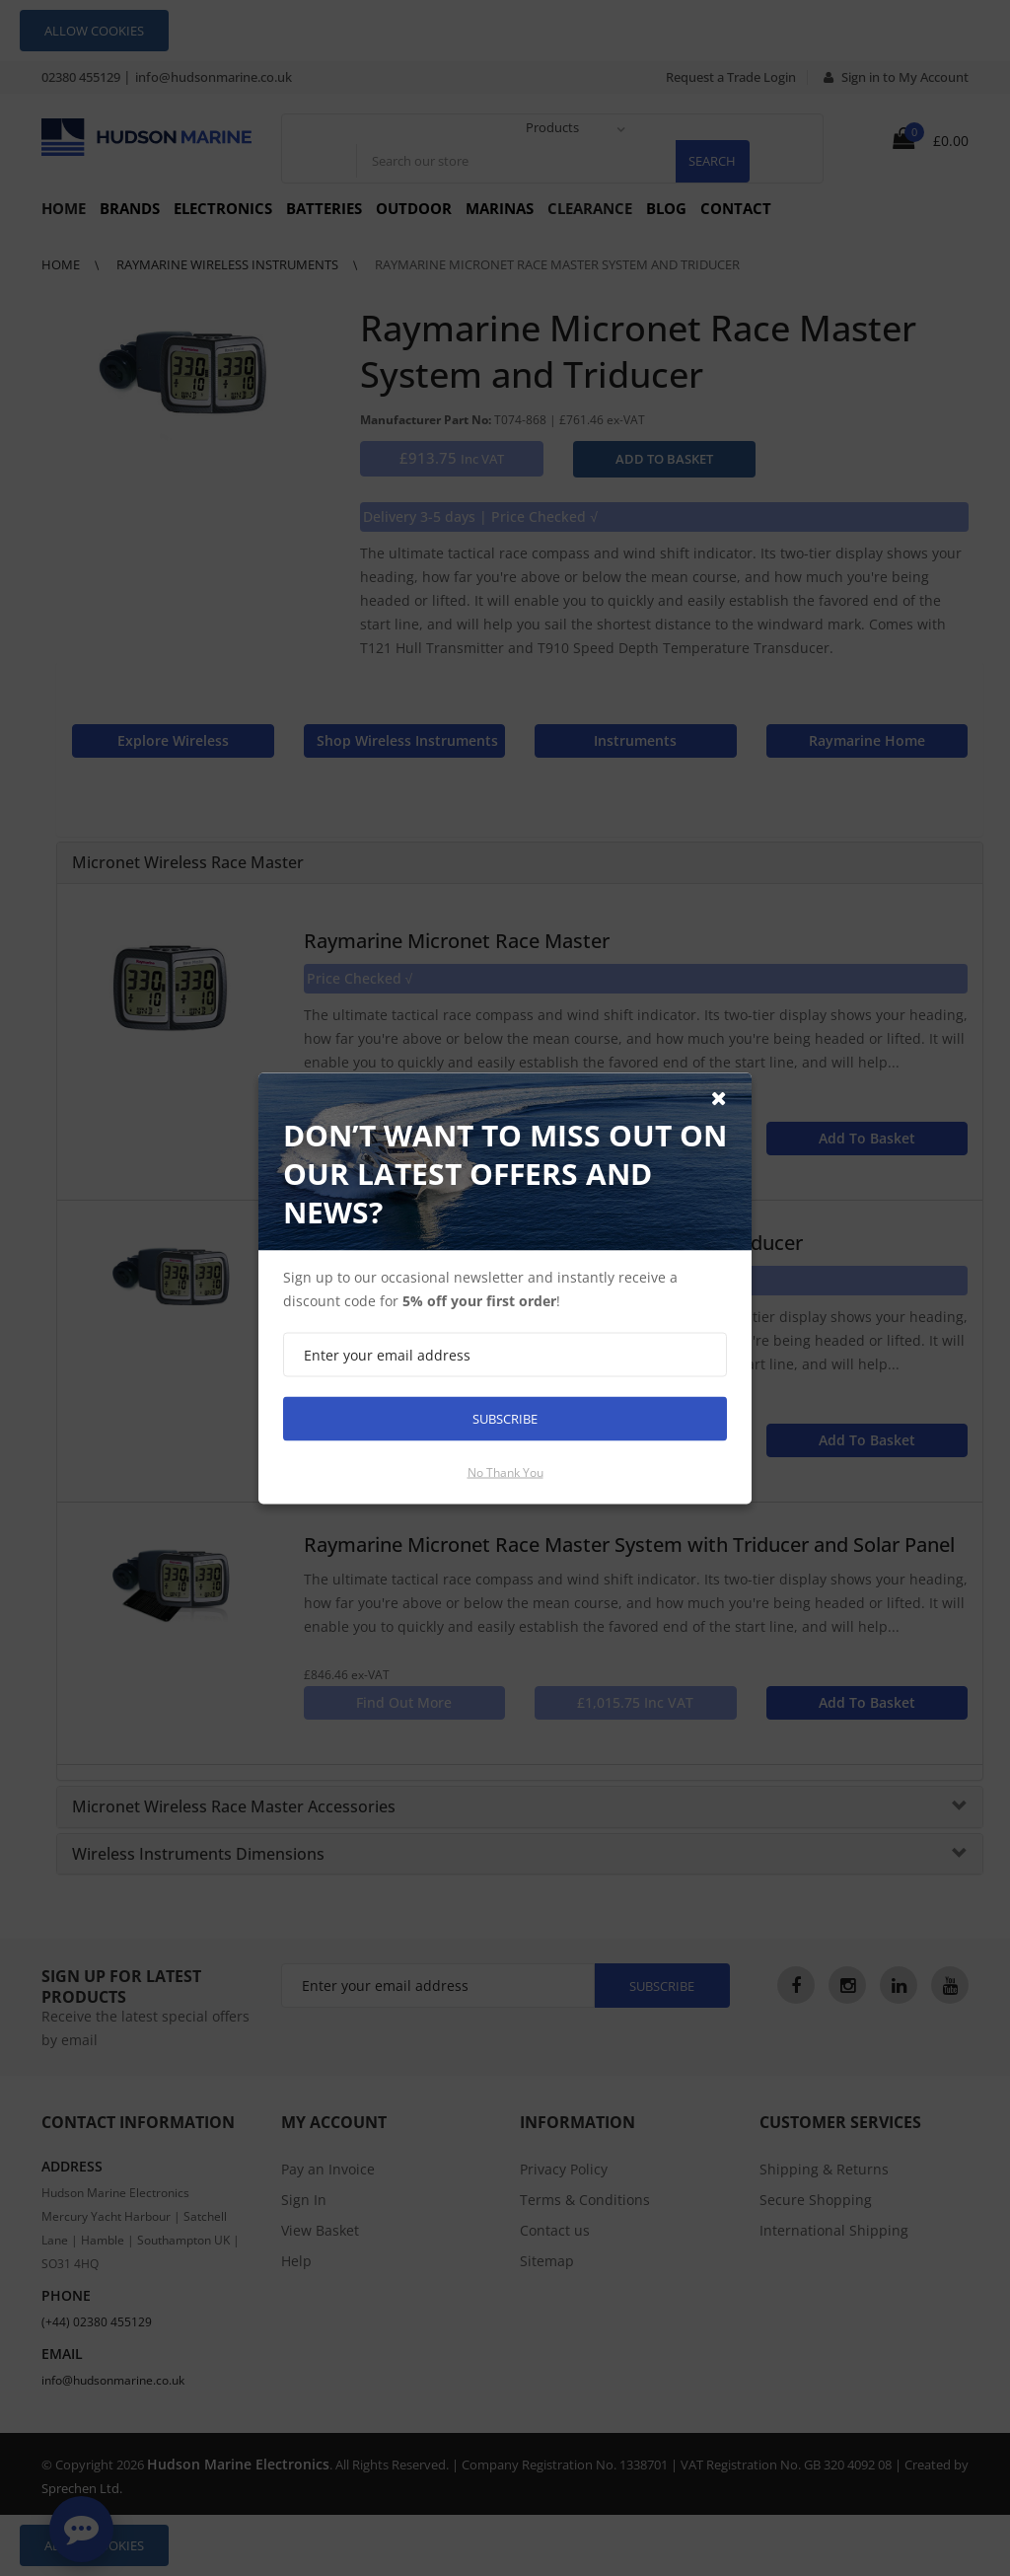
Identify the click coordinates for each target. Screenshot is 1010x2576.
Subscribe (505, 1418)
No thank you (505, 1471)
